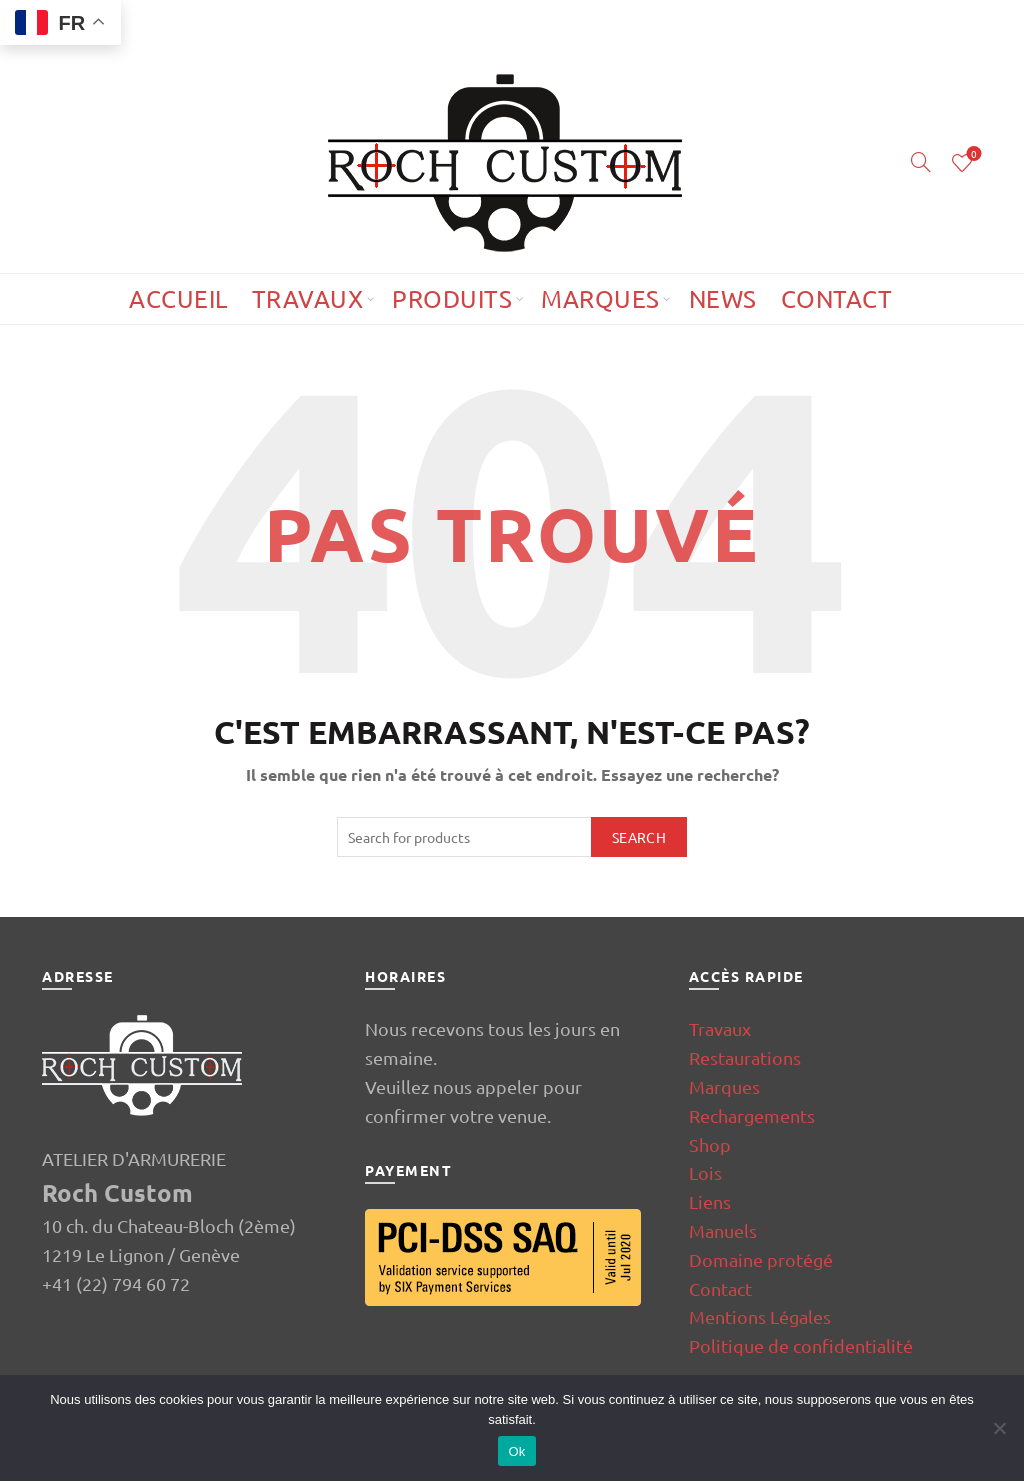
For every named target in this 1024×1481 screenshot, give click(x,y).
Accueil (178, 298)
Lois (705, 1172)
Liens (710, 1201)
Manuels (723, 1230)
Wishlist (972, 154)
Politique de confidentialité (801, 1345)
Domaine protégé (761, 1259)
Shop (710, 1144)
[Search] (921, 162)
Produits (452, 298)
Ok (516, 1451)
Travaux (308, 298)
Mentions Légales (760, 1316)
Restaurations (745, 1057)
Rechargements (752, 1115)
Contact (837, 298)
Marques (600, 298)
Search (639, 837)
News (723, 298)
